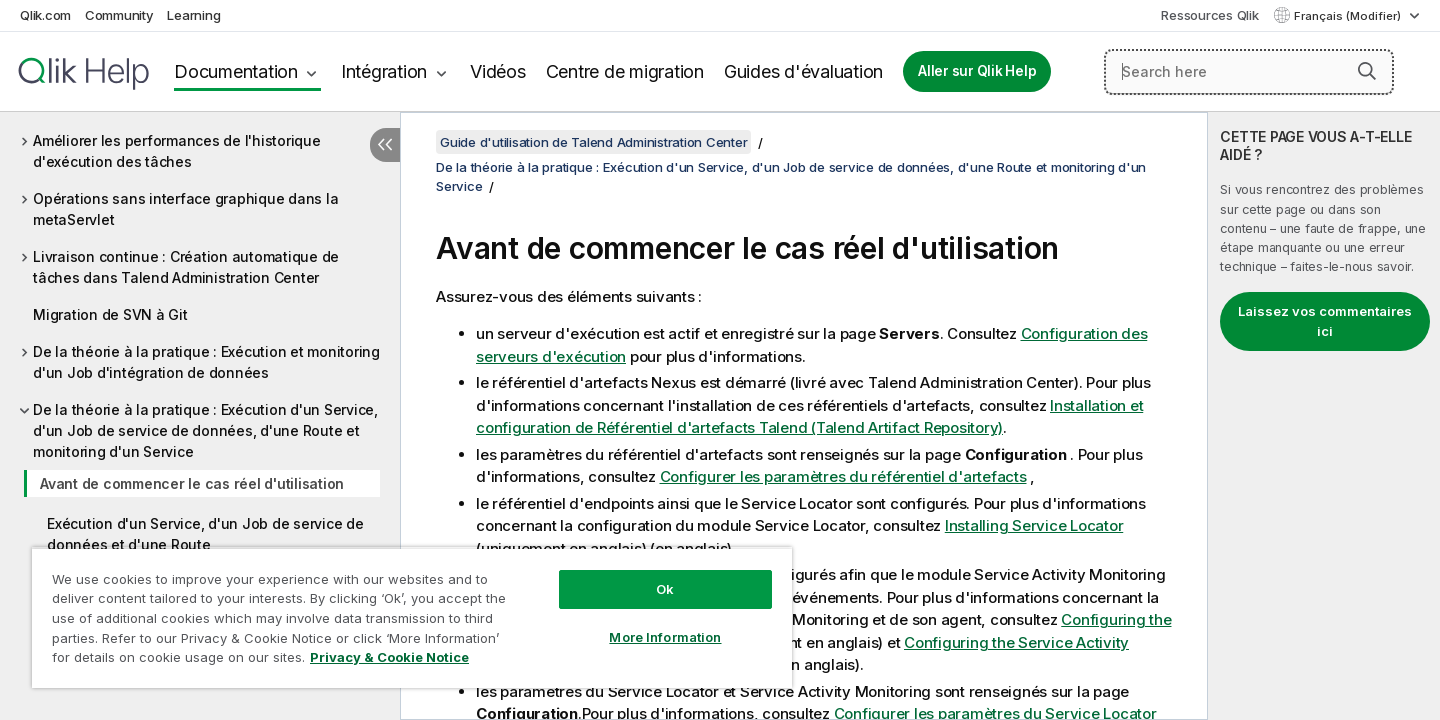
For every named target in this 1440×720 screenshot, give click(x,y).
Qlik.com (45, 15)
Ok (665, 589)
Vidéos (498, 71)
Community (119, 15)
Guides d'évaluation (803, 71)
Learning (193, 15)
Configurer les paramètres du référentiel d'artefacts (843, 476)
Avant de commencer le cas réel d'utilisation (192, 483)
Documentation (236, 71)
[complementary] (1324, 416)
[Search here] (1249, 72)
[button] (1367, 71)
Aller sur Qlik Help (977, 71)
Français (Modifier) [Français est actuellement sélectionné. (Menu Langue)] (1349, 16)
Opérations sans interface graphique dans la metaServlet (185, 209)
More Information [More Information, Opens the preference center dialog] (665, 637)
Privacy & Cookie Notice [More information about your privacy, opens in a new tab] (389, 657)
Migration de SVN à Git (110, 314)
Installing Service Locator (1034, 525)
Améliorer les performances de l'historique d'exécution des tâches (177, 151)
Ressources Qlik (1209, 15)
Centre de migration (625, 71)
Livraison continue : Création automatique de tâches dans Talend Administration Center (186, 267)
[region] (412, 617)
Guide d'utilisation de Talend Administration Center (593, 142)
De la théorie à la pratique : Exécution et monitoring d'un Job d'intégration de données (206, 362)
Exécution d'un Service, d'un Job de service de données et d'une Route (205, 534)
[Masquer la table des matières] (385, 145)
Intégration (384, 71)
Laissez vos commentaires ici (1325, 321)
